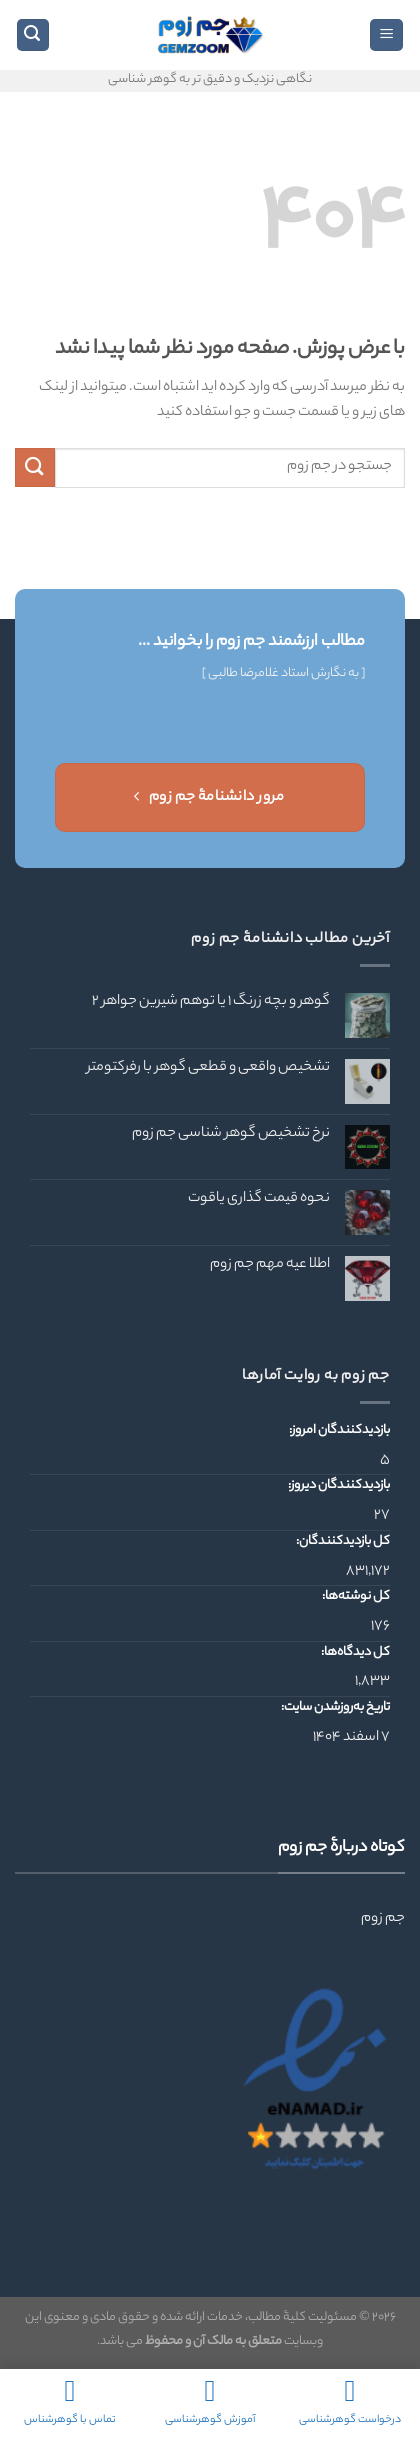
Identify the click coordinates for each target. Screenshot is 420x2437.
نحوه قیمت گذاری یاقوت (259, 1199)
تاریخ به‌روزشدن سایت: (334, 1708)
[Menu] (386, 35)
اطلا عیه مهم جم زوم (270, 1265)
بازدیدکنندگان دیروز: (338, 1486)
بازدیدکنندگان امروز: (338, 1431)
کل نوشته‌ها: (355, 1597)
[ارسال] (35, 467)
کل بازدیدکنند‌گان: (342, 1542)
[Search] (33, 35)
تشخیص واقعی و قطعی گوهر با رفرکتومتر (208, 1068)
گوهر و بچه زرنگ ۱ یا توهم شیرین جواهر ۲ (211, 1002)
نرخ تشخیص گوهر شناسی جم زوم (231, 1134)
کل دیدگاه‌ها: (354, 1653)
